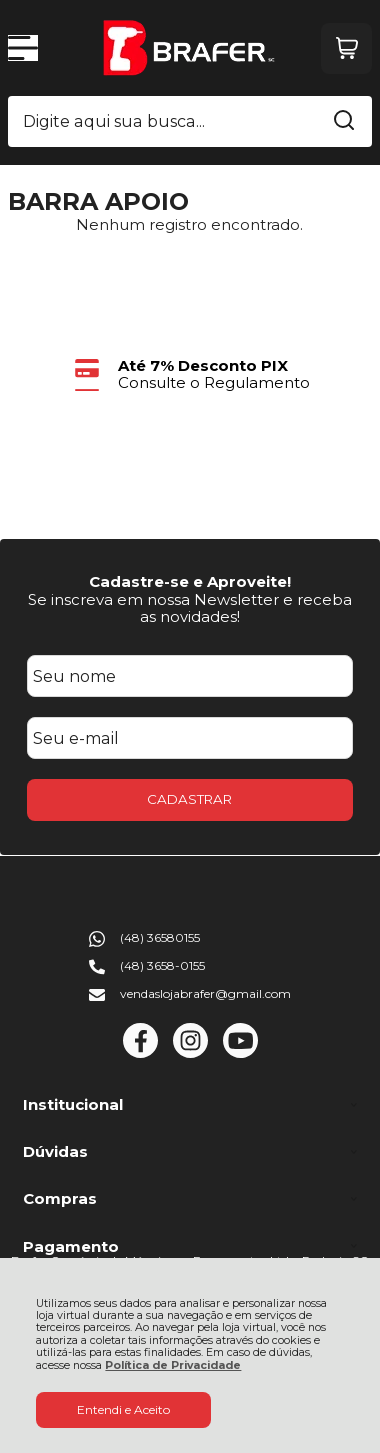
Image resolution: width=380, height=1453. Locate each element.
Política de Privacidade (173, 1365)
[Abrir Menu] (23, 48)
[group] (190, 374)
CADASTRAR (189, 799)
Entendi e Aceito (123, 1409)
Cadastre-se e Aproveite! (190, 581)
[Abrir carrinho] (346, 48)
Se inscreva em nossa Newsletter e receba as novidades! (190, 608)
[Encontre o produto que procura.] (344, 122)
